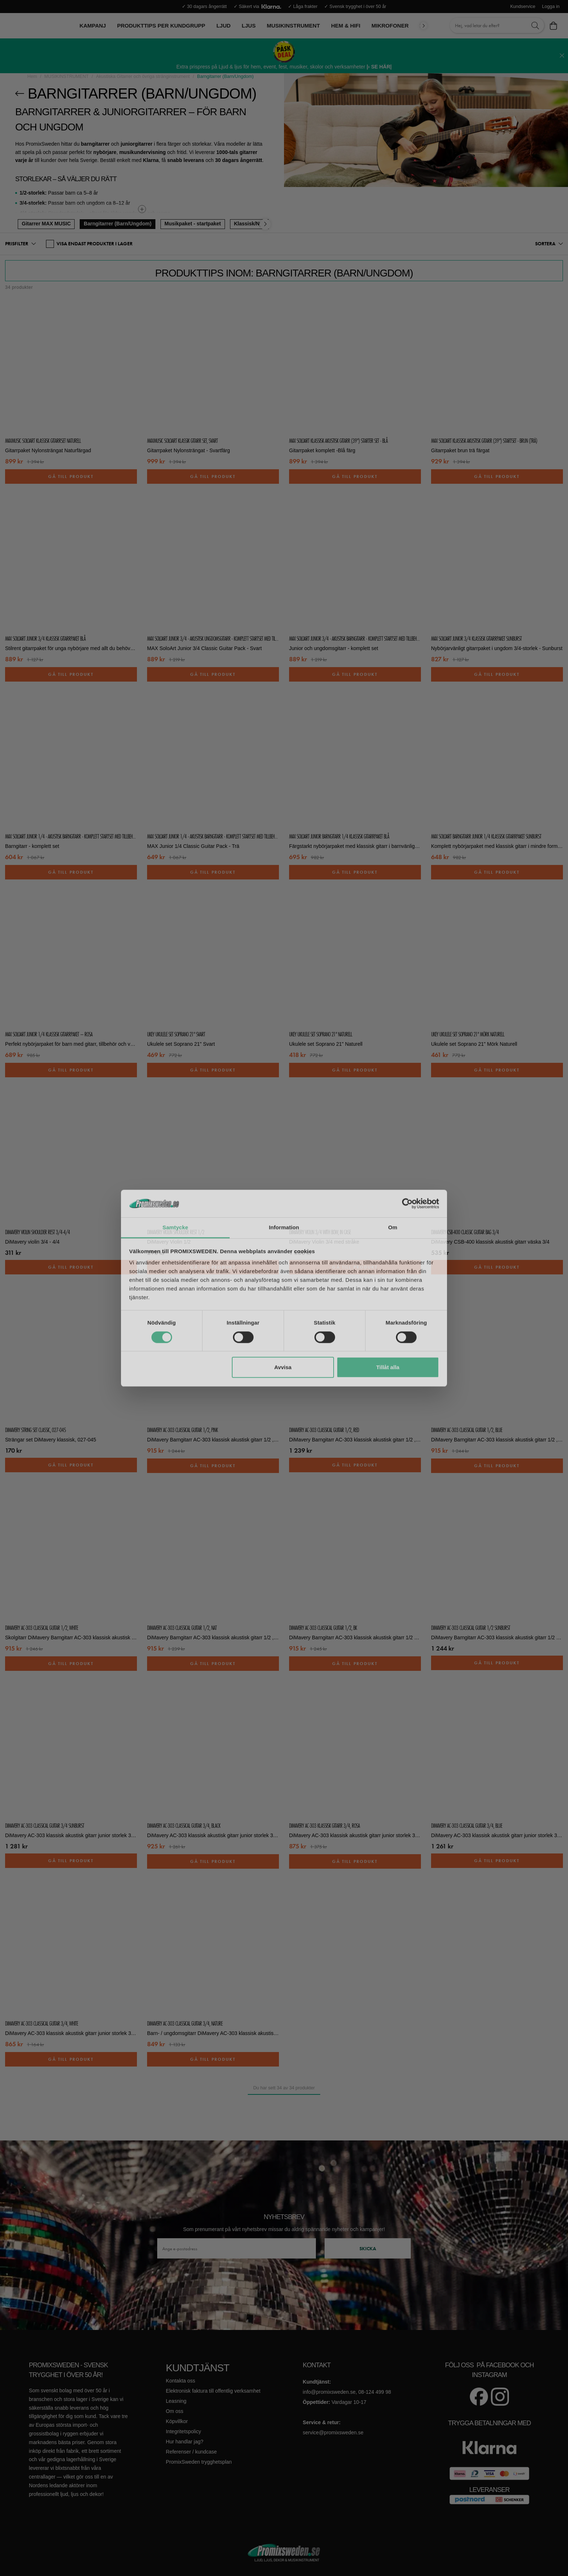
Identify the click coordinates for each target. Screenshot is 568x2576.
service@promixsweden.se (333, 2432)
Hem (32, 76)
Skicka (367, 2248)
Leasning (176, 2401)
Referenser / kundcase (191, 2452)
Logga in (550, 6)
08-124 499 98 (375, 2392)
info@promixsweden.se (329, 2392)
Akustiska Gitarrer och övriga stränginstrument (143, 76)
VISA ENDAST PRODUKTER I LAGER (89, 244)
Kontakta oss (180, 2381)
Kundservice (522, 6)
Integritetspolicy (183, 2431)
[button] (20, 244)
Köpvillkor (177, 2421)
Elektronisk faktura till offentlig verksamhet (213, 2391)
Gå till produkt (70, 476)
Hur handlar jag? (185, 2441)
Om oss (174, 2411)
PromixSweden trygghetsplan (199, 2462)
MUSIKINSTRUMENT (66, 76)
